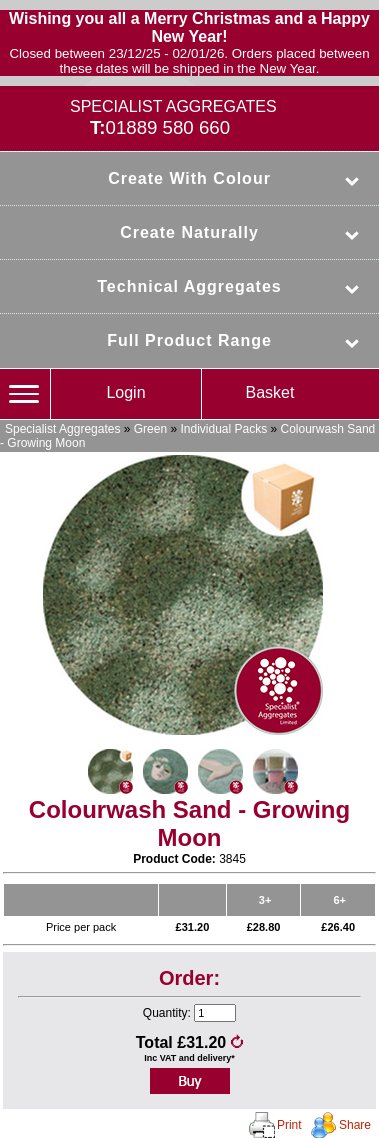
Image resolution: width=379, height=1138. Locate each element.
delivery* (216, 1058)
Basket (270, 392)
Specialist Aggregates (62, 429)
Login (125, 392)
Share (355, 1125)
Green (150, 429)
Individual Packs (223, 429)
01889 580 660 (168, 127)
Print (289, 1125)
